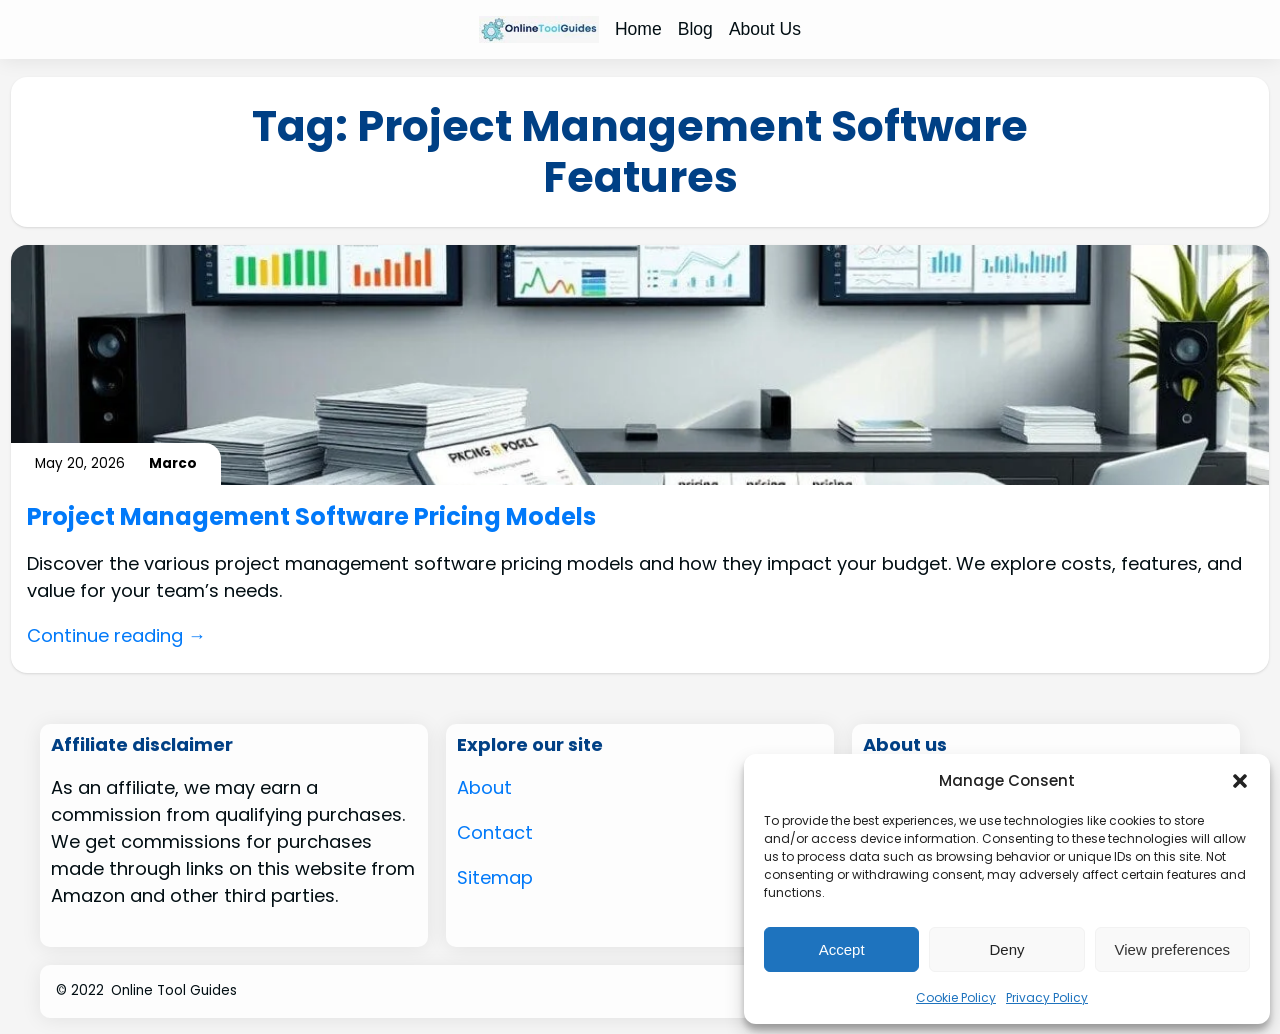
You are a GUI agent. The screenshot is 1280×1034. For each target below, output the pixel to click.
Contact (495, 832)
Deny (1006, 949)
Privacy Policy (1047, 997)
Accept (842, 949)
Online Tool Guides (174, 990)
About (484, 787)
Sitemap (495, 877)
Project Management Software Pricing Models (311, 517)
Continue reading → (116, 635)
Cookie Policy (956, 997)
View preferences (1173, 949)
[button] (1240, 781)
